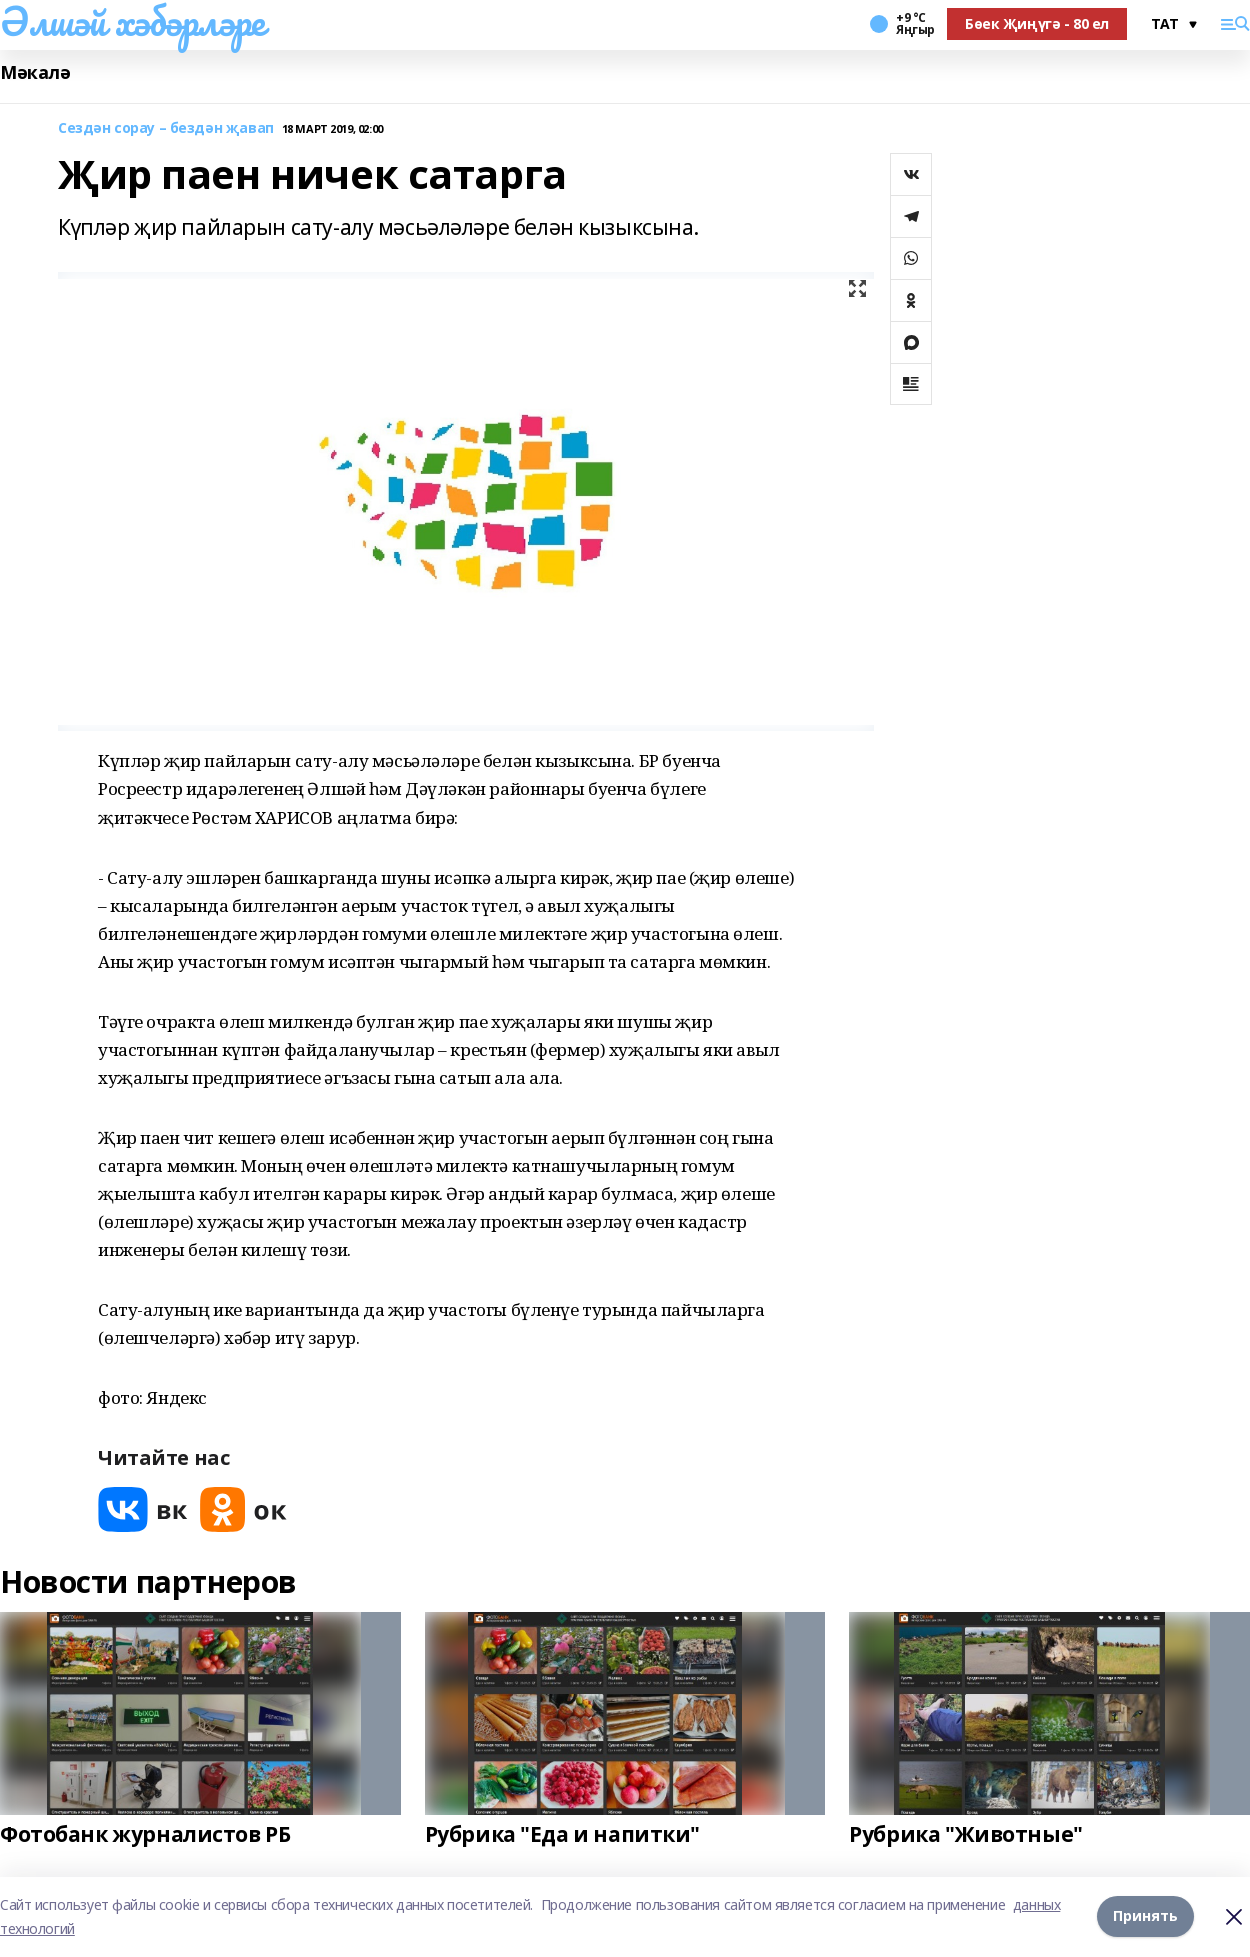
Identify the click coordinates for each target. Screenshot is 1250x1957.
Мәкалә (35, 72)
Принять (1145, 1916)
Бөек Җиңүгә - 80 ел (1037, 23)
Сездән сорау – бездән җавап (166, 128)
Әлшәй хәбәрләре (132, 21)
